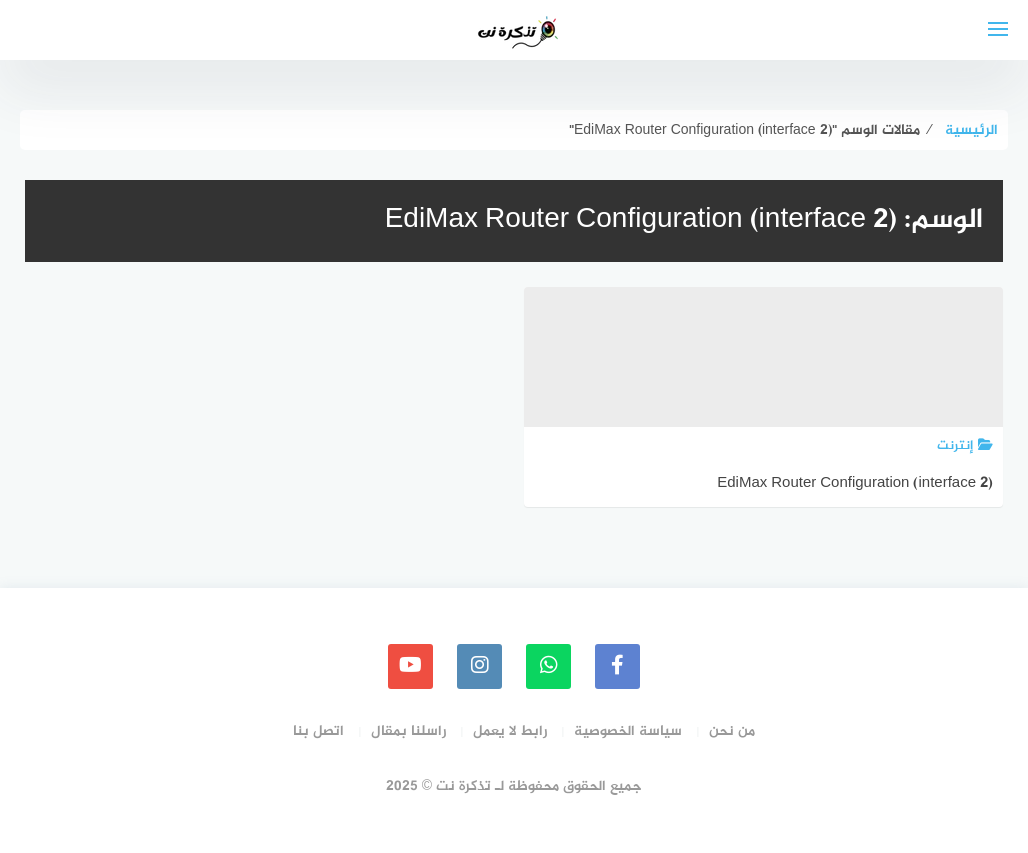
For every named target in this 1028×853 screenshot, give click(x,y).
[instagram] (479, 666)
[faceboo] (617, 666)
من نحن (732, 731)
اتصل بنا (318, 731)
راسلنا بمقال (408, 731)
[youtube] (410, 666)
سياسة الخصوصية (628, 731)
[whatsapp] (548, 666)
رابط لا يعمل (510, 731)
